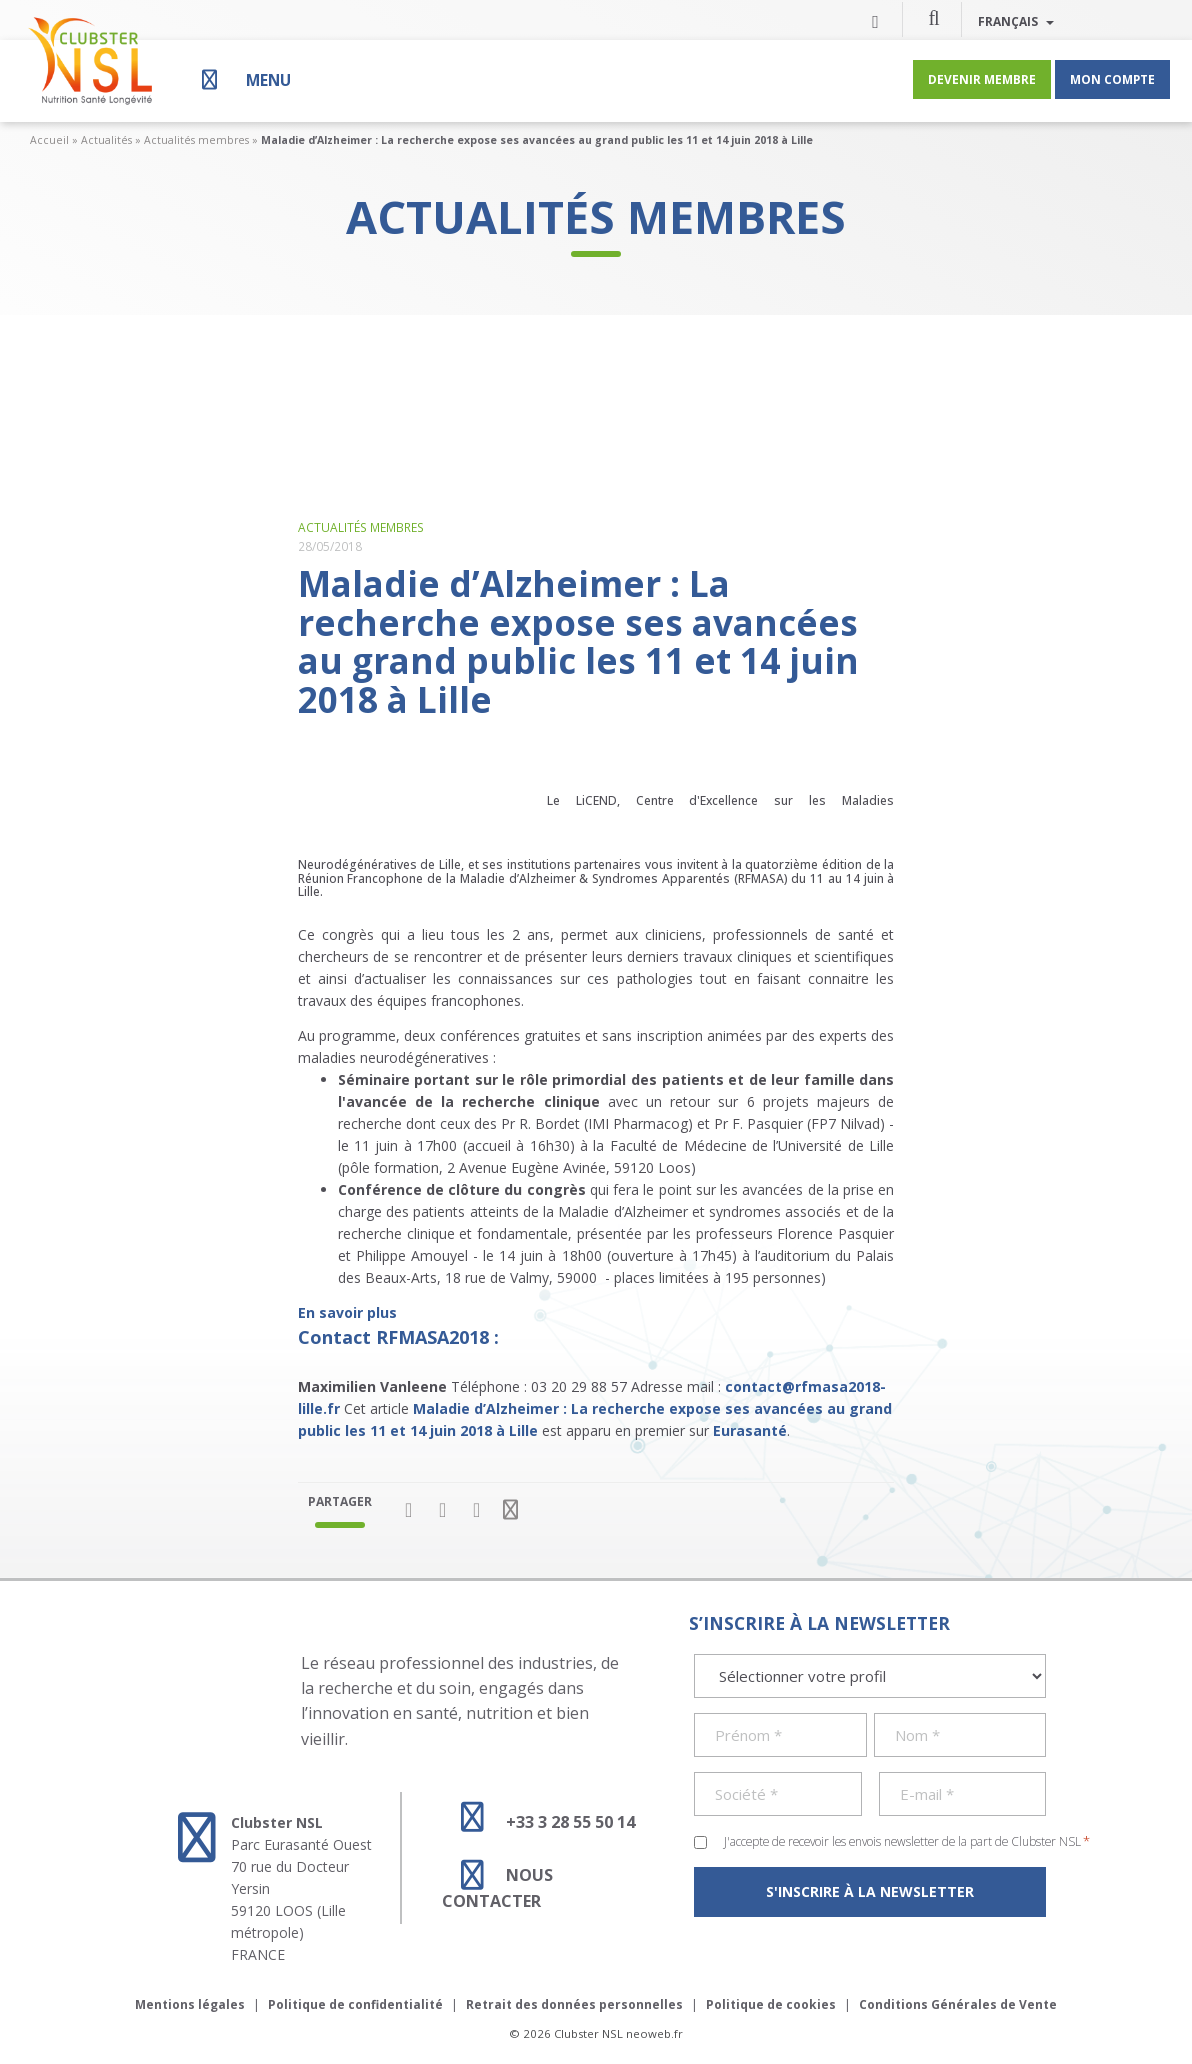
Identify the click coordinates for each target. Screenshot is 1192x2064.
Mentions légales (190, 2004)
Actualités (106, 140)
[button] (934, 17)
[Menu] (244, 79)
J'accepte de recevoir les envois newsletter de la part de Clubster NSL (907, 1841)
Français (1016, 21)
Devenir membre (982, 79)
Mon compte (1112, 79)
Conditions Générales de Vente (958, 2004)
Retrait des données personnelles (574, 2004)
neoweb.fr (654, 2033)
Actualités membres (196, 140)
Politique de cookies (771, 2004)
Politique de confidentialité (355, 2004)
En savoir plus (347, 1312)
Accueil (49, 140)
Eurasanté (750, 1430)
